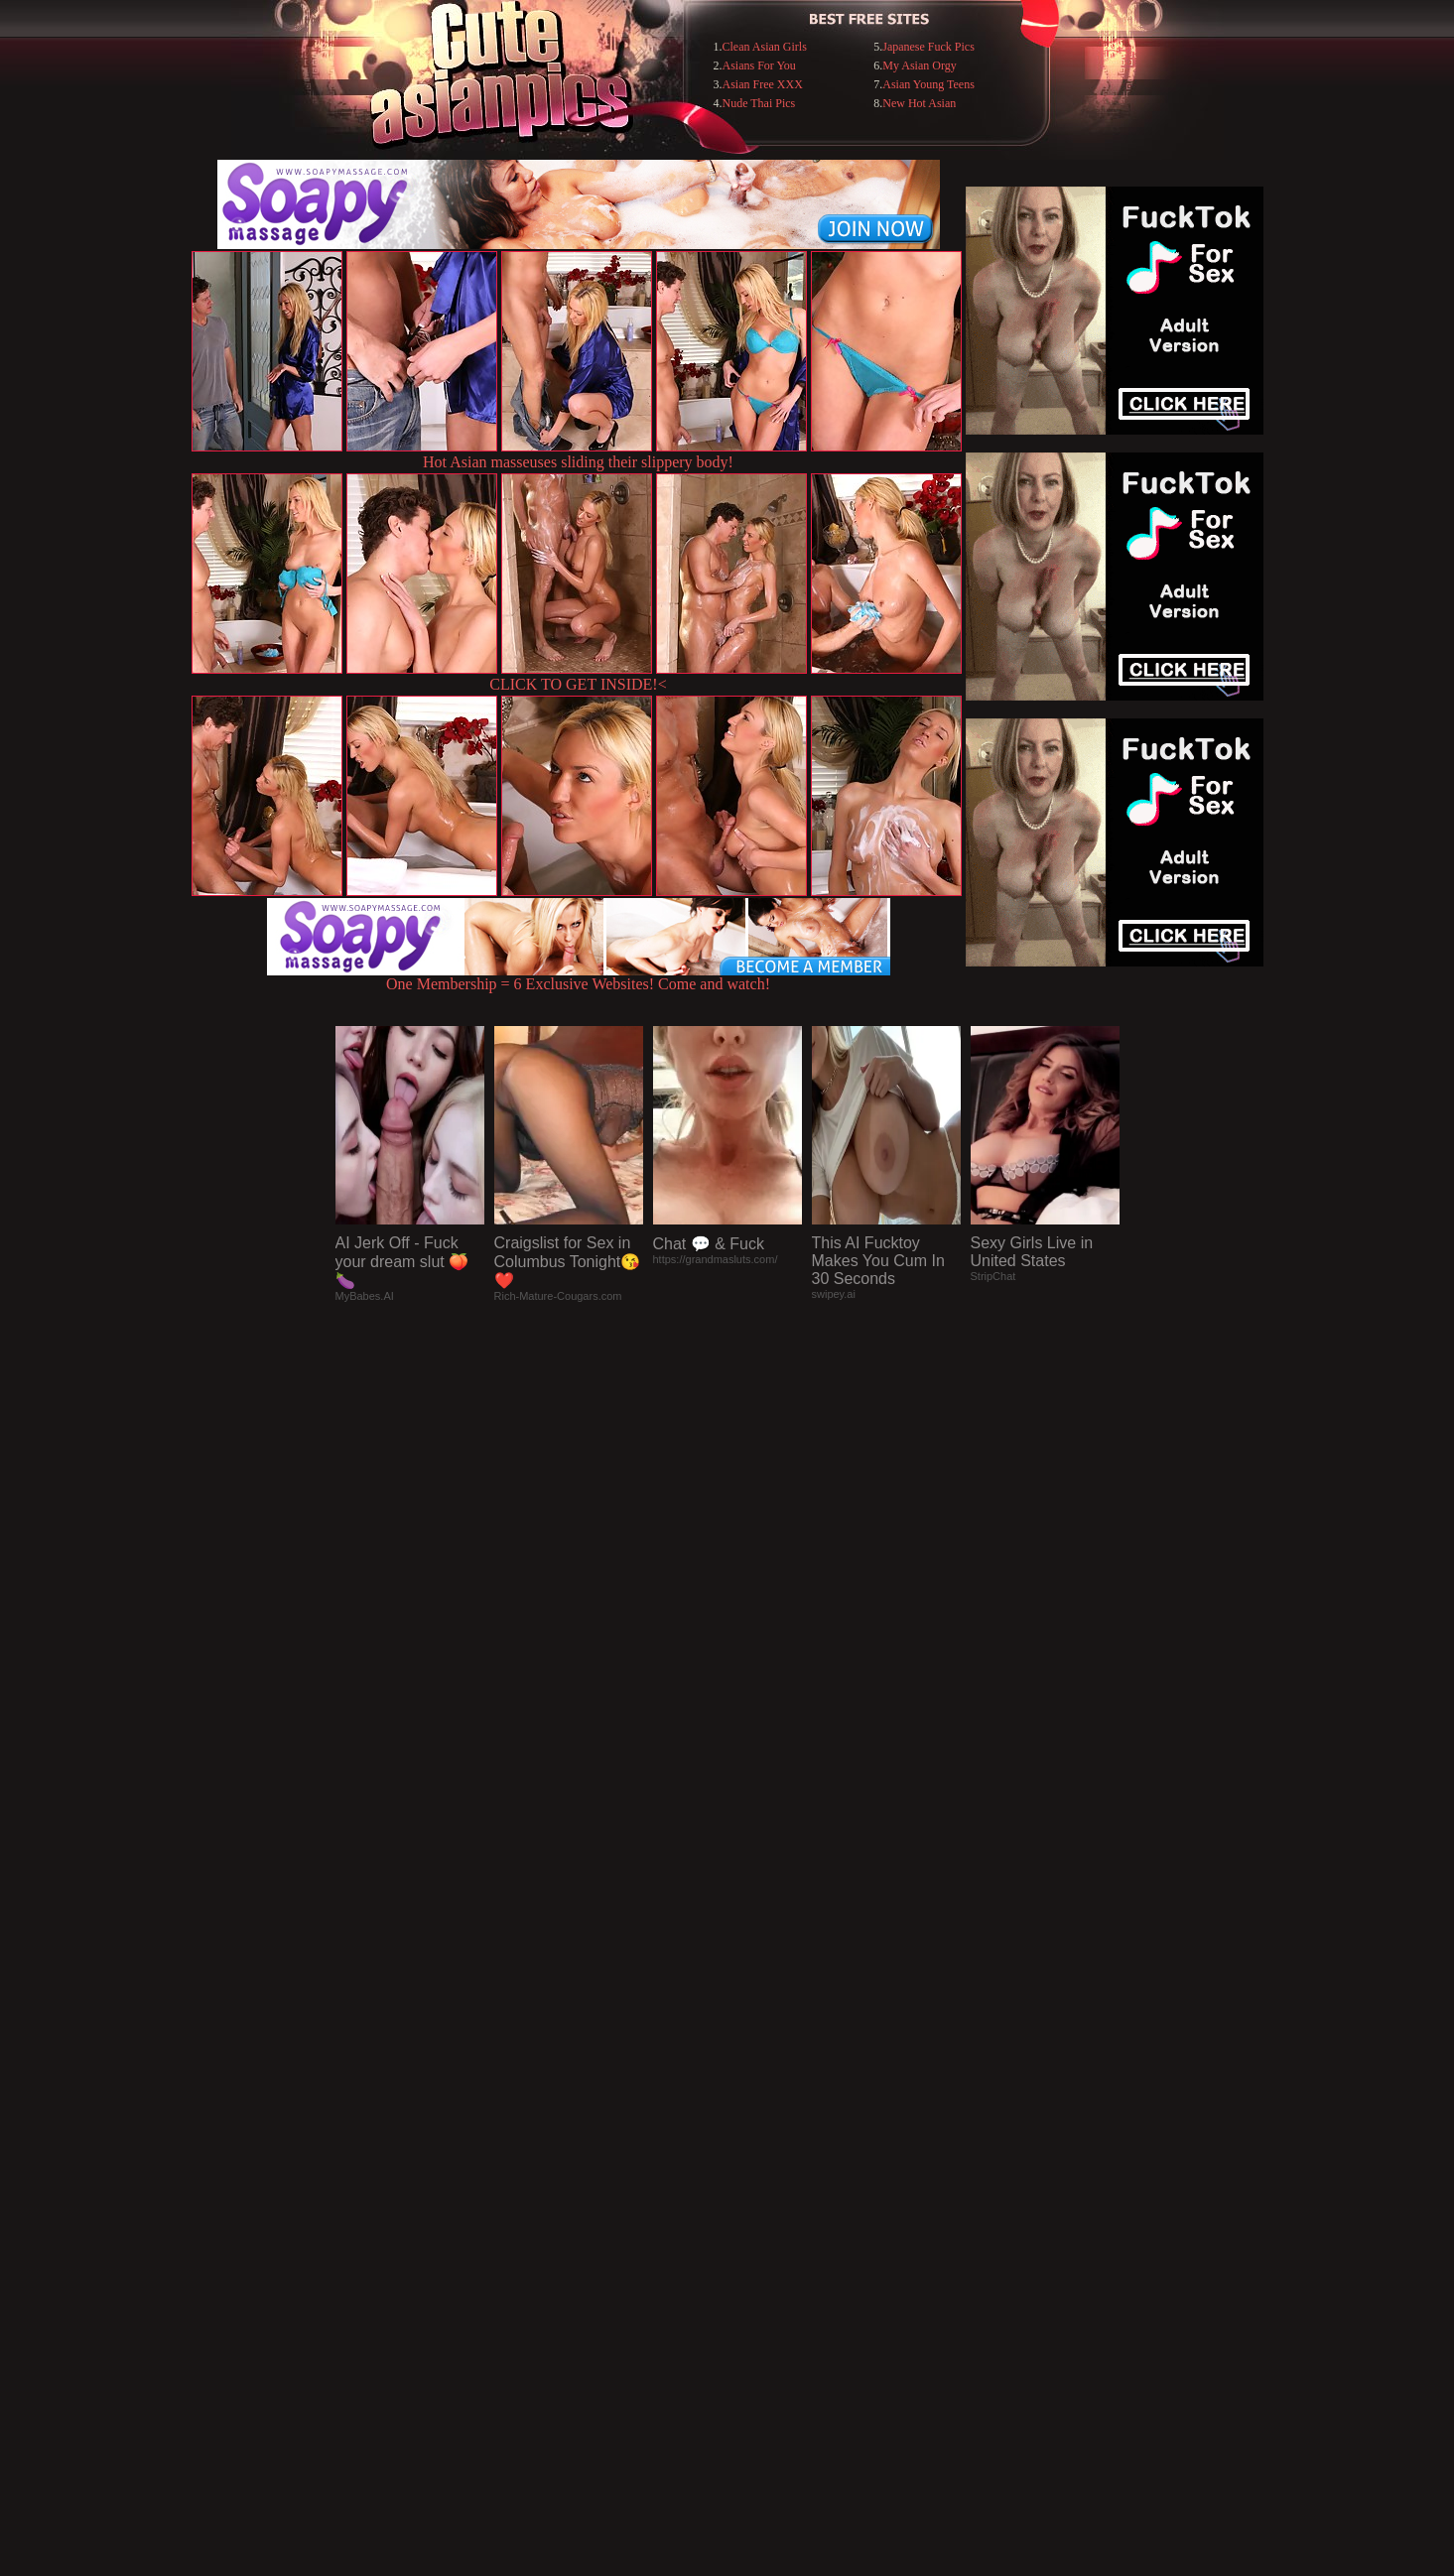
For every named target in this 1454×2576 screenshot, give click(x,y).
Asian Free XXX (763, 84)
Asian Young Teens (928, 84)
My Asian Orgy (919, 65)
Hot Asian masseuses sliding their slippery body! (578, 461)
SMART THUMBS (762, 2169)
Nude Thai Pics (759, 103)
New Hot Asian (919, 103)
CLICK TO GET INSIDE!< (577, 684)
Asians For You (759, 65)
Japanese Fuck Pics (928, 47)
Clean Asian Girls (765, 47)
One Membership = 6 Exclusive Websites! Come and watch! (578, 977)
